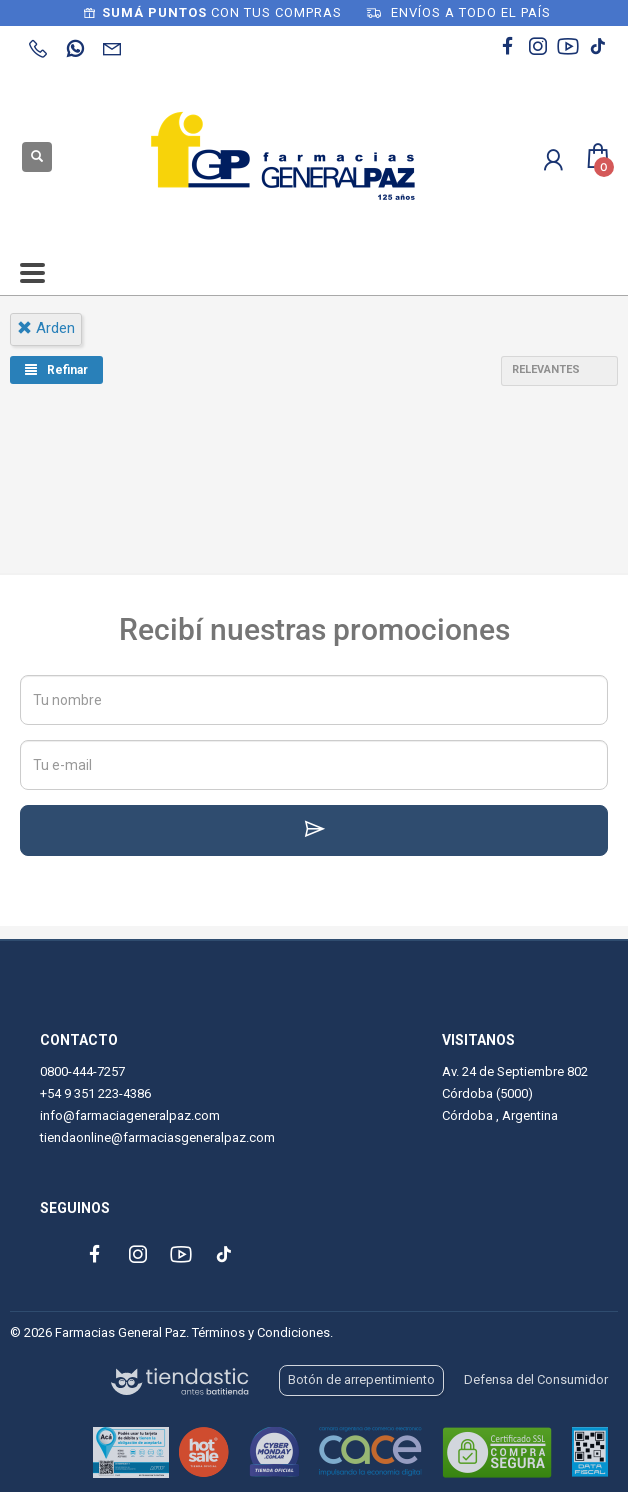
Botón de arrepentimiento (361, 1379)
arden (46, 328)
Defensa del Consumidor (536, 1379)
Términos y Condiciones (261, 1332)
